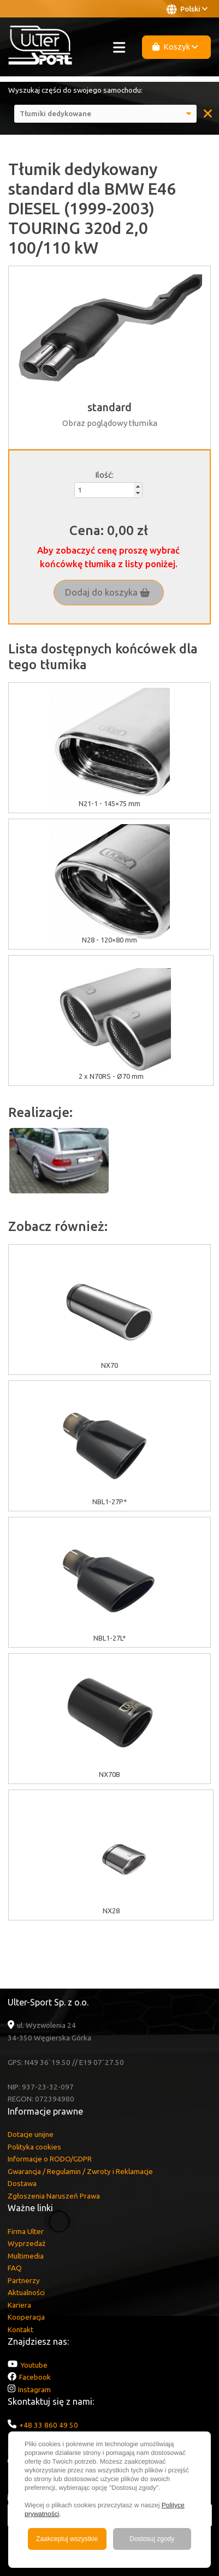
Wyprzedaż (26, 2243)
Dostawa (22, 2183)
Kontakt (20, 2329)
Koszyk (175, 46)
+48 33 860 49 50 (48, 2425)
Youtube (34, 2365)
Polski (187, 9)
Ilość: (104, 474)
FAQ (15, 2267)
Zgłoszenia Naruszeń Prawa (54, 2195)
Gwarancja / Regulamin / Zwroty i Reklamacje (80, 2171)
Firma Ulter (26, 2231)
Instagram (34, 2389)
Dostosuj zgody (151, 2539)
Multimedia (26, 2255)
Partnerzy (24, 2280)
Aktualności (26, 2292)
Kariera (19, 2305)
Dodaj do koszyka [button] (107, 592)
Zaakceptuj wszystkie (67, 2539)
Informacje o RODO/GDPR (50, 2158)
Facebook (35, 2377)
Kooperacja (26, 2317)
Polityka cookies (34, 2146)
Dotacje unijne (31, 2134)
